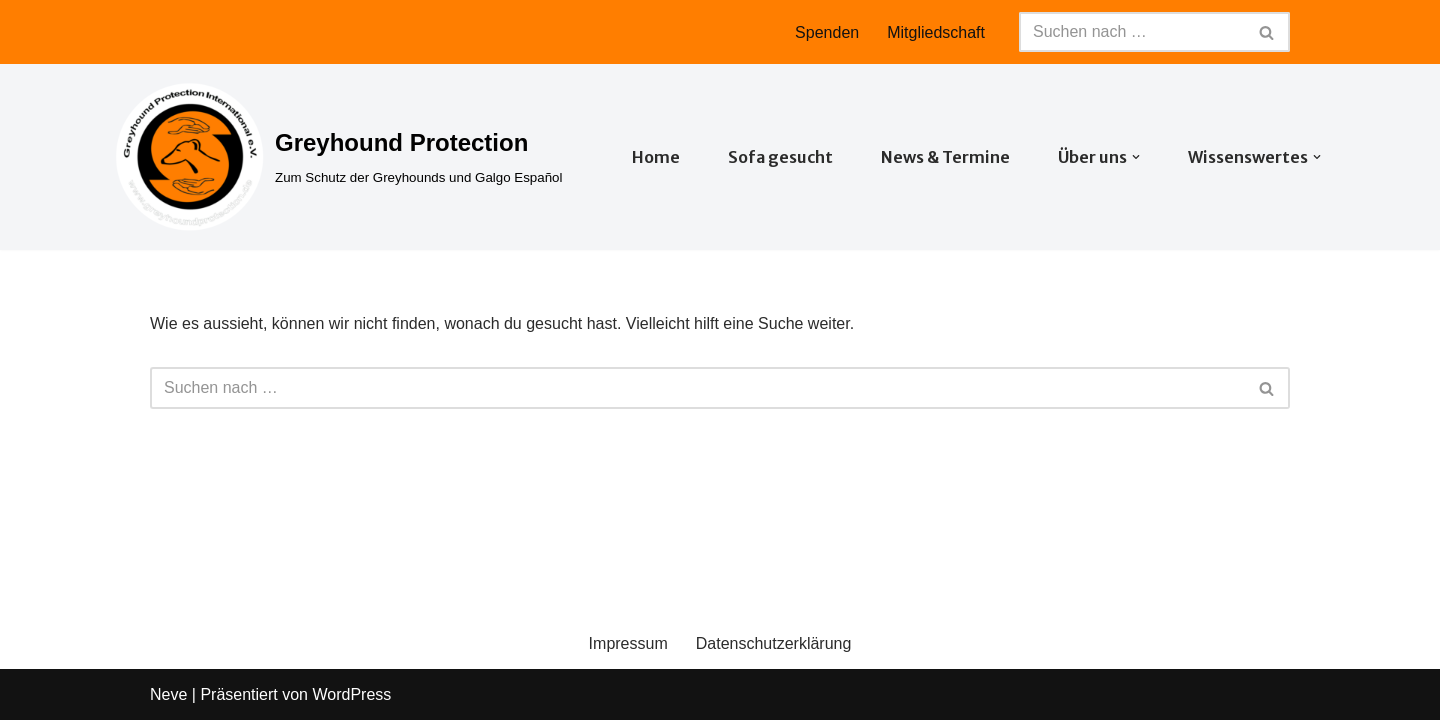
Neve (168, 694)
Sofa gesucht (780, 157)
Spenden (827, 32)
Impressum (628, 643)
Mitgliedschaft (936, 32)
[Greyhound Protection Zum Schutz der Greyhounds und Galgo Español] (338, 157)
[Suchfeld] (1132, 32)
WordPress (351, 694)
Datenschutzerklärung (774, 643)
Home (656, 157)
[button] (1136, 157)
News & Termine (945, 157)
